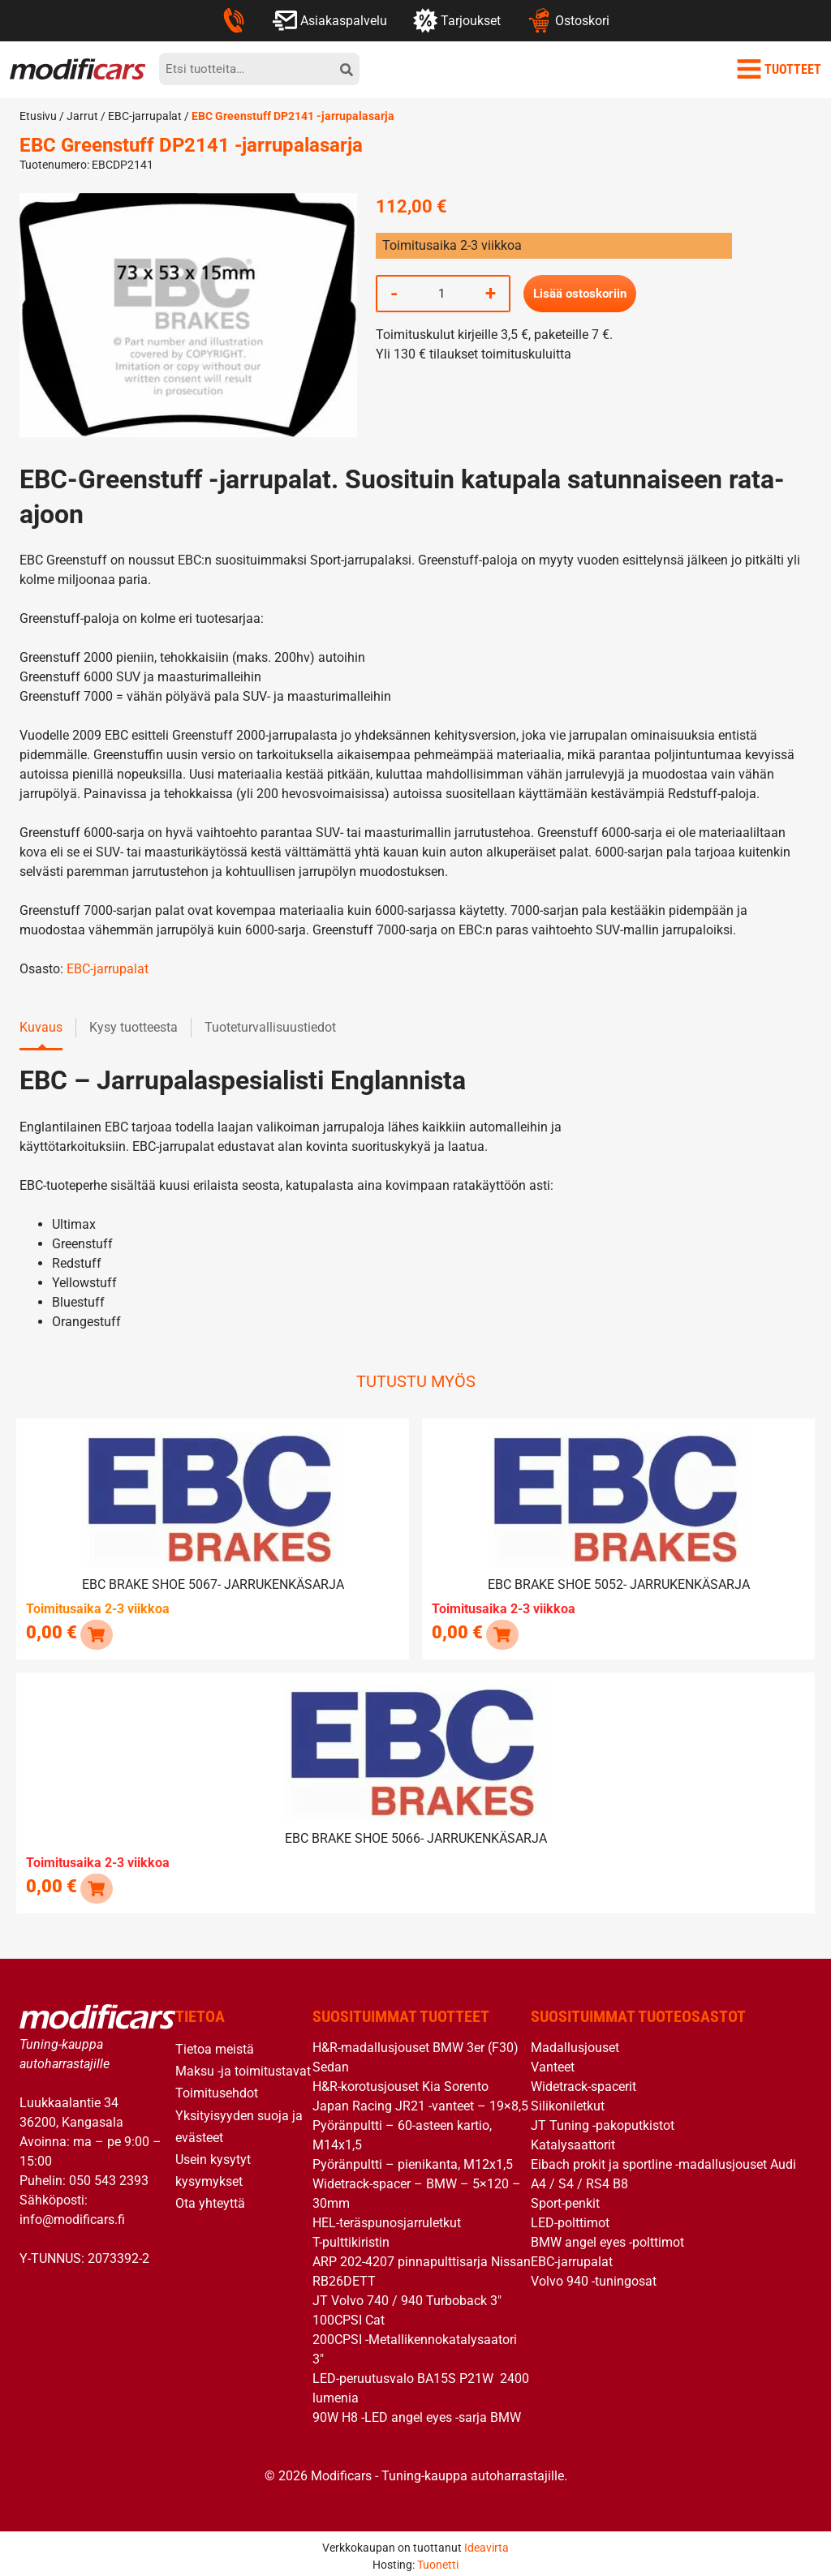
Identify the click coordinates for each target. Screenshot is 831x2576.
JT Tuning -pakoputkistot (602, 2119)
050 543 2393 (109, 2174)
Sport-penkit (565, 2197)
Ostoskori (568, 20)
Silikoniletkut (568, 2100)
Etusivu (38, 115)
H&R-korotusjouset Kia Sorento (400, 2081)
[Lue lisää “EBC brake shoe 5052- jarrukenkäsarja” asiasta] (501, 1631)
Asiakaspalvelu (330, 20)
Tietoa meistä (214, 2043)
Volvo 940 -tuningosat (594, 2275)
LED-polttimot (570, 2217)
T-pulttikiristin (351, 2236)
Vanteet (553, 2061)
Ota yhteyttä (210, 2197)
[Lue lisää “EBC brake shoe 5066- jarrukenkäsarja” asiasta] (95, 1882)
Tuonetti (438, 2558)
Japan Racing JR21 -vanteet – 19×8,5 (420, 2100)
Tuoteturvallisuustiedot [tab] (270, 1027)
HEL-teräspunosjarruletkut (386, 2217)
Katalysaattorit (573, 2139)
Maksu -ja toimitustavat (243, 2065)
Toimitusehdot (216, 2087)
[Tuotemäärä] (441, 293)
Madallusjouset (575, 2042)
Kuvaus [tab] (40, 1027)
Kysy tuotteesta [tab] (133, 1027)
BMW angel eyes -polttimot (607, 2236)
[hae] (347, 69)
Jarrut (82, 115)
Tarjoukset (457, 20)
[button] (95, 1631)
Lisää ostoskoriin (583, 293)
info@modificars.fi (72, 2213)
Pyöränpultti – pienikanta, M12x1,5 (412, 2158)
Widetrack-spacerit (583, 2081)
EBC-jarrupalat (145, 115)
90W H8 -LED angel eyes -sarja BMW (416, 2411)
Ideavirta (486, 2541)
